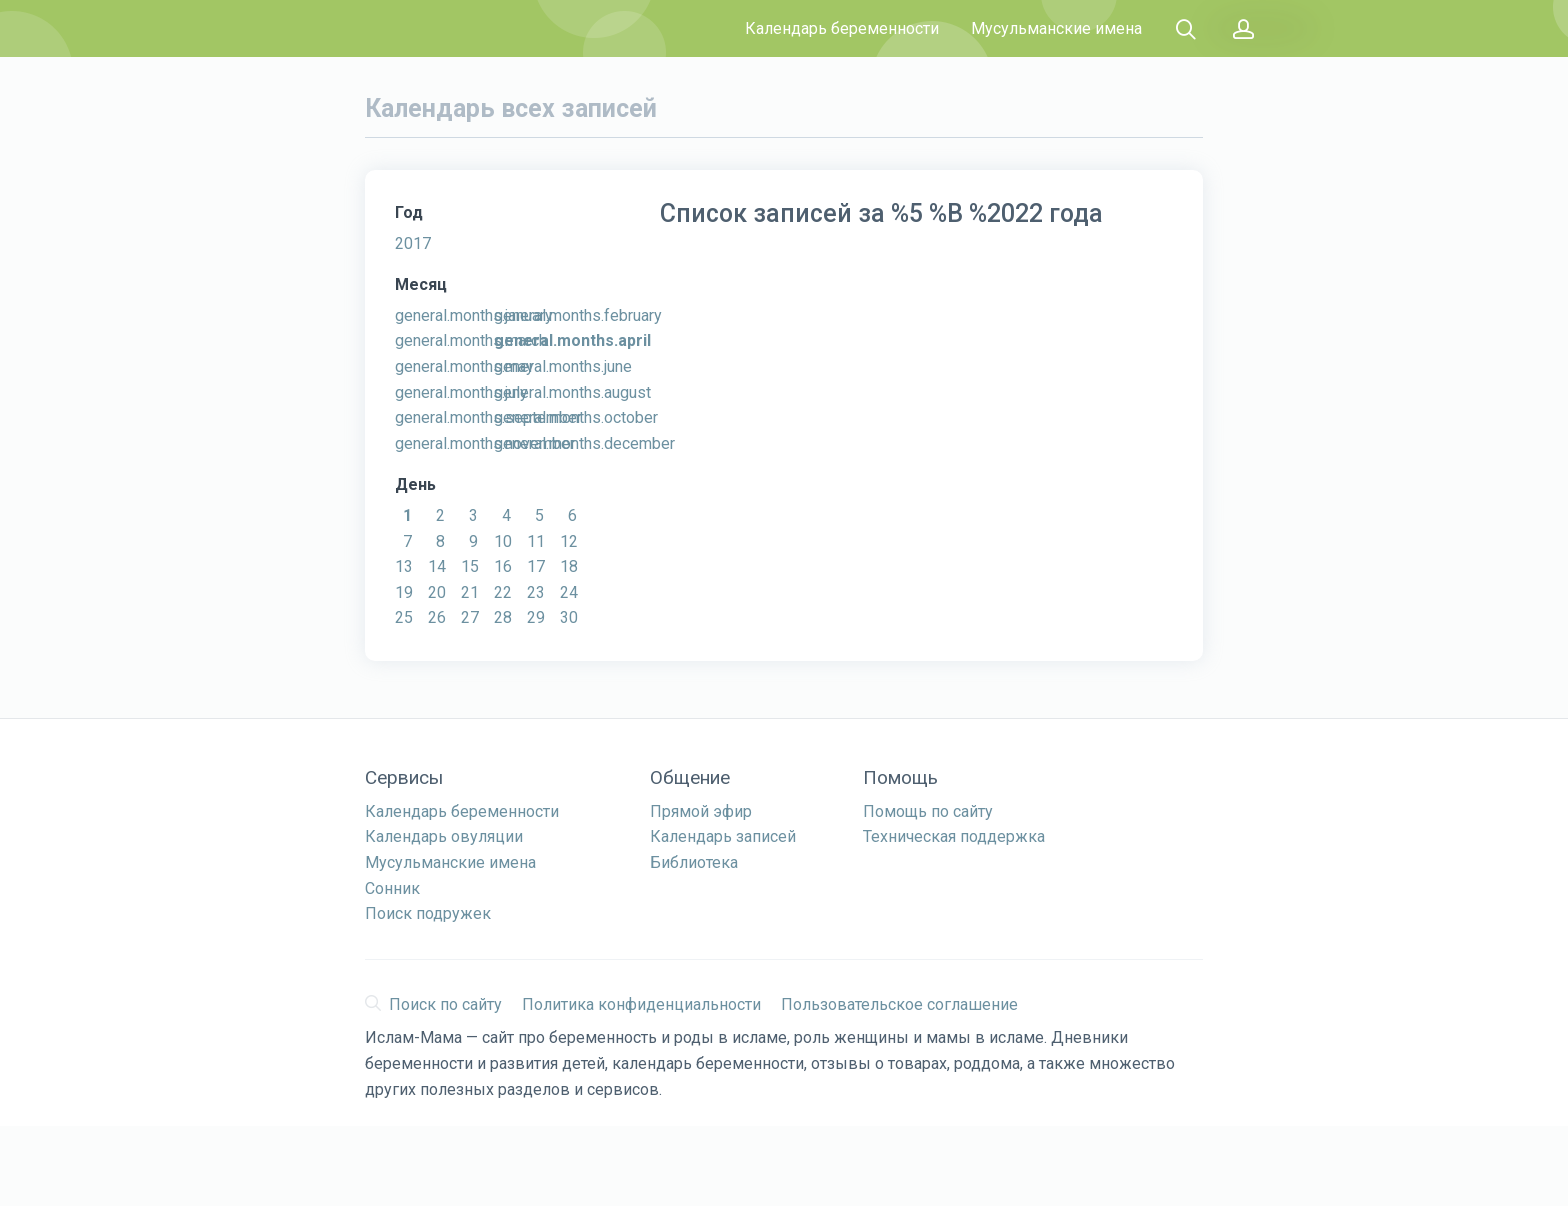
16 (503, 566)
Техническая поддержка (954, 836)
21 (470, 592)
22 (503, 592)
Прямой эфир (701, 811)
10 (503, 541)
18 (569, 566)
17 (536, 566)
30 (569, 617)
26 (437, 617)
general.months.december (584, 443)
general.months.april (572, 340)
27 (470, 617)
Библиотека (694, 862)
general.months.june (563, 366)
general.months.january (474, 315)
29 (536, 617)
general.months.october (576, 417)
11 (536, 541)
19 (404, 592)
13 (404, 566)
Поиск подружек (428, 913)
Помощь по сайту (928, 811)
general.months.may (464, 366)
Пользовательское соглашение (899, 1004)
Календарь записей (723, 836)
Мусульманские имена (1056, 28)
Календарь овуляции (444, 836)
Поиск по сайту (433, 1004)
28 (503, 617)
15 (470, 566)
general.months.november (485, 443)
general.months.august (572, 392)
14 (437, 566)
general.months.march (471, 340)
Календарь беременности (842, 28)
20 (437, 592)
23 (536, 592)
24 (569, 592)
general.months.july (461, 392)
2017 (413, 243)
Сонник (392, 888)
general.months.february (578, 315)
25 (404, 617)
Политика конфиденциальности (641, 1004)
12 (569, 541)
